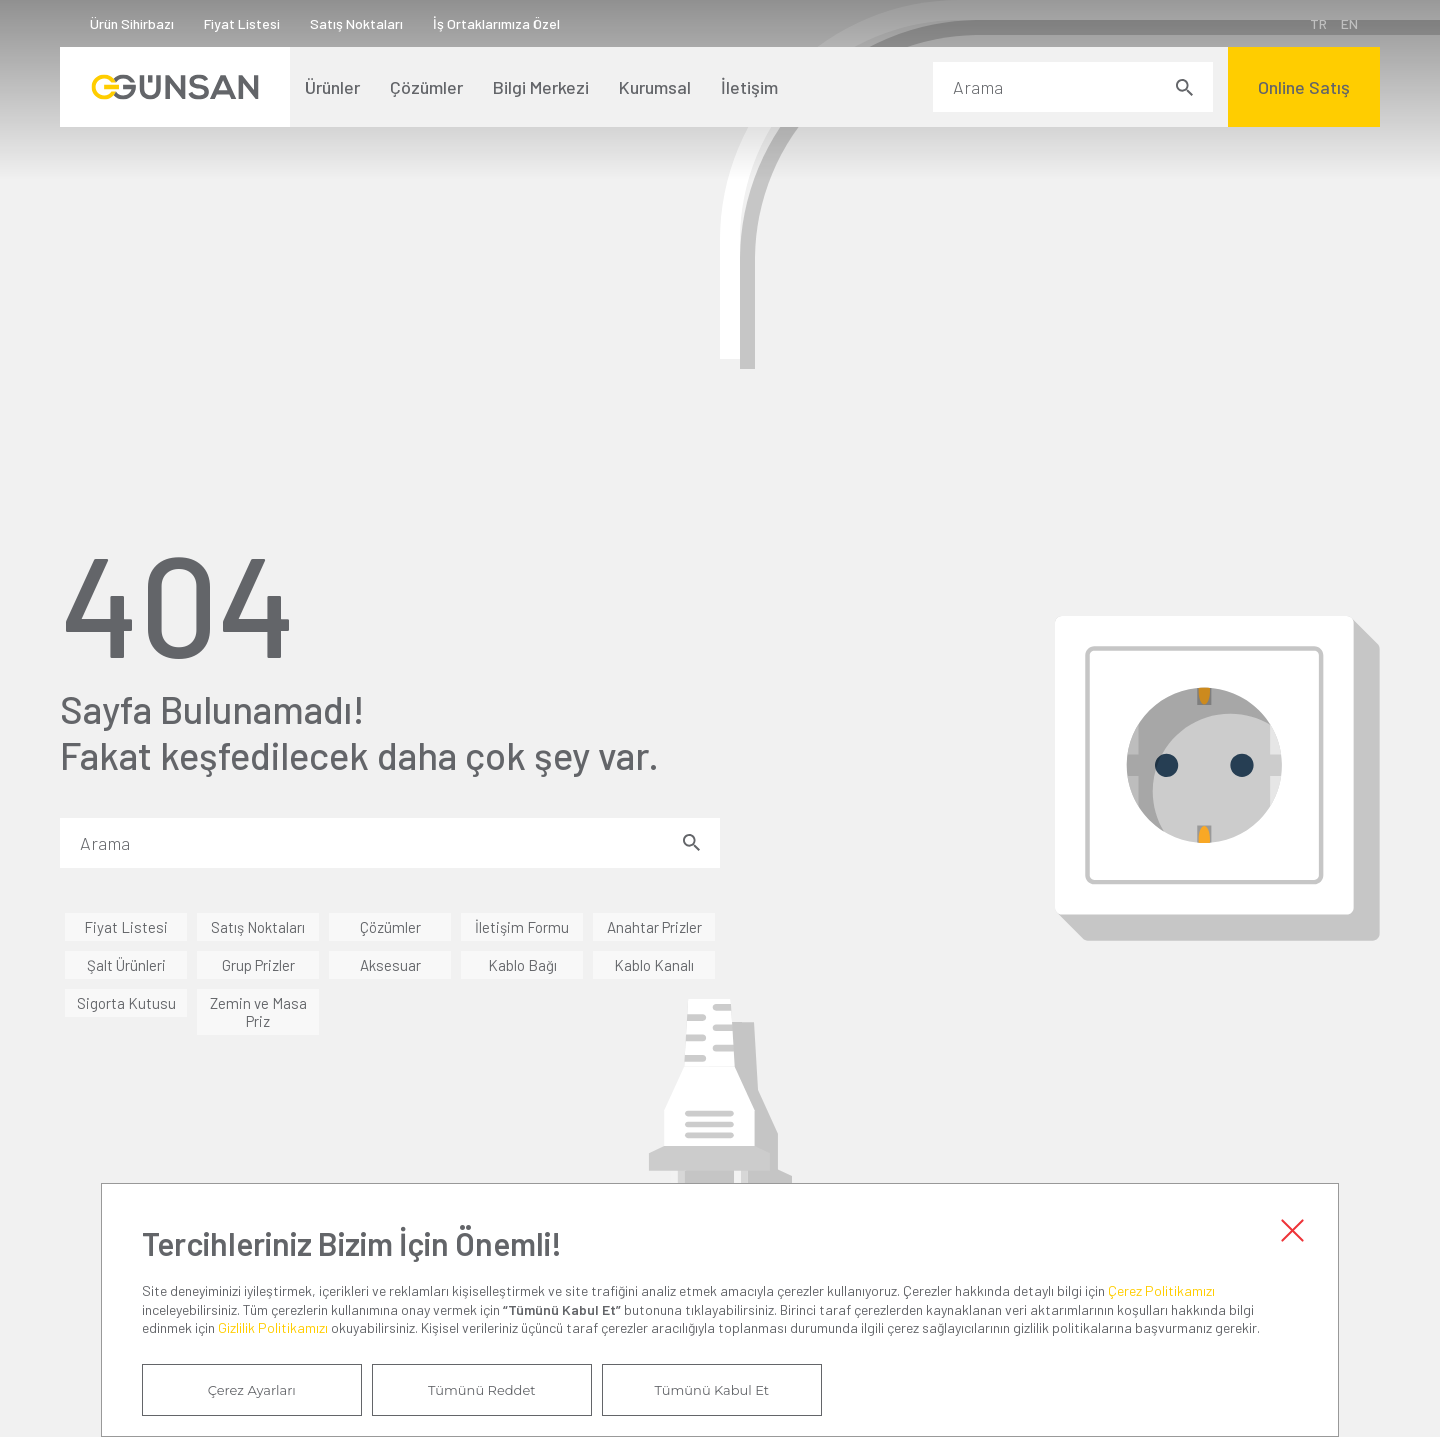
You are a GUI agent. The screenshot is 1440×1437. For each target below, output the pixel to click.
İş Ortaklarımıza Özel (496, 23)
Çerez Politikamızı (1161, 1290)
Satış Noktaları (356, 23)
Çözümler (390, 927)
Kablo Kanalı (654, 965)
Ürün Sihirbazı (132, 23)
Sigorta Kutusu (126, 1003)
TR (1318, 23)
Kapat (1292, 1230)
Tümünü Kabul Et (712, 1390)
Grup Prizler (258, 965)
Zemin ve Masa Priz (258, 1012)
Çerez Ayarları (252, 1390)
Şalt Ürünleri (126, 965)
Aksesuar (390, 965)
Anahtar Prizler (654, 927)
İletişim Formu (522, 927)
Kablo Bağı (522, 965)
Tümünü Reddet (482, 1390)
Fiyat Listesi (242, 23)
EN (1349, 23)
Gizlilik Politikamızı (273, 1327)
